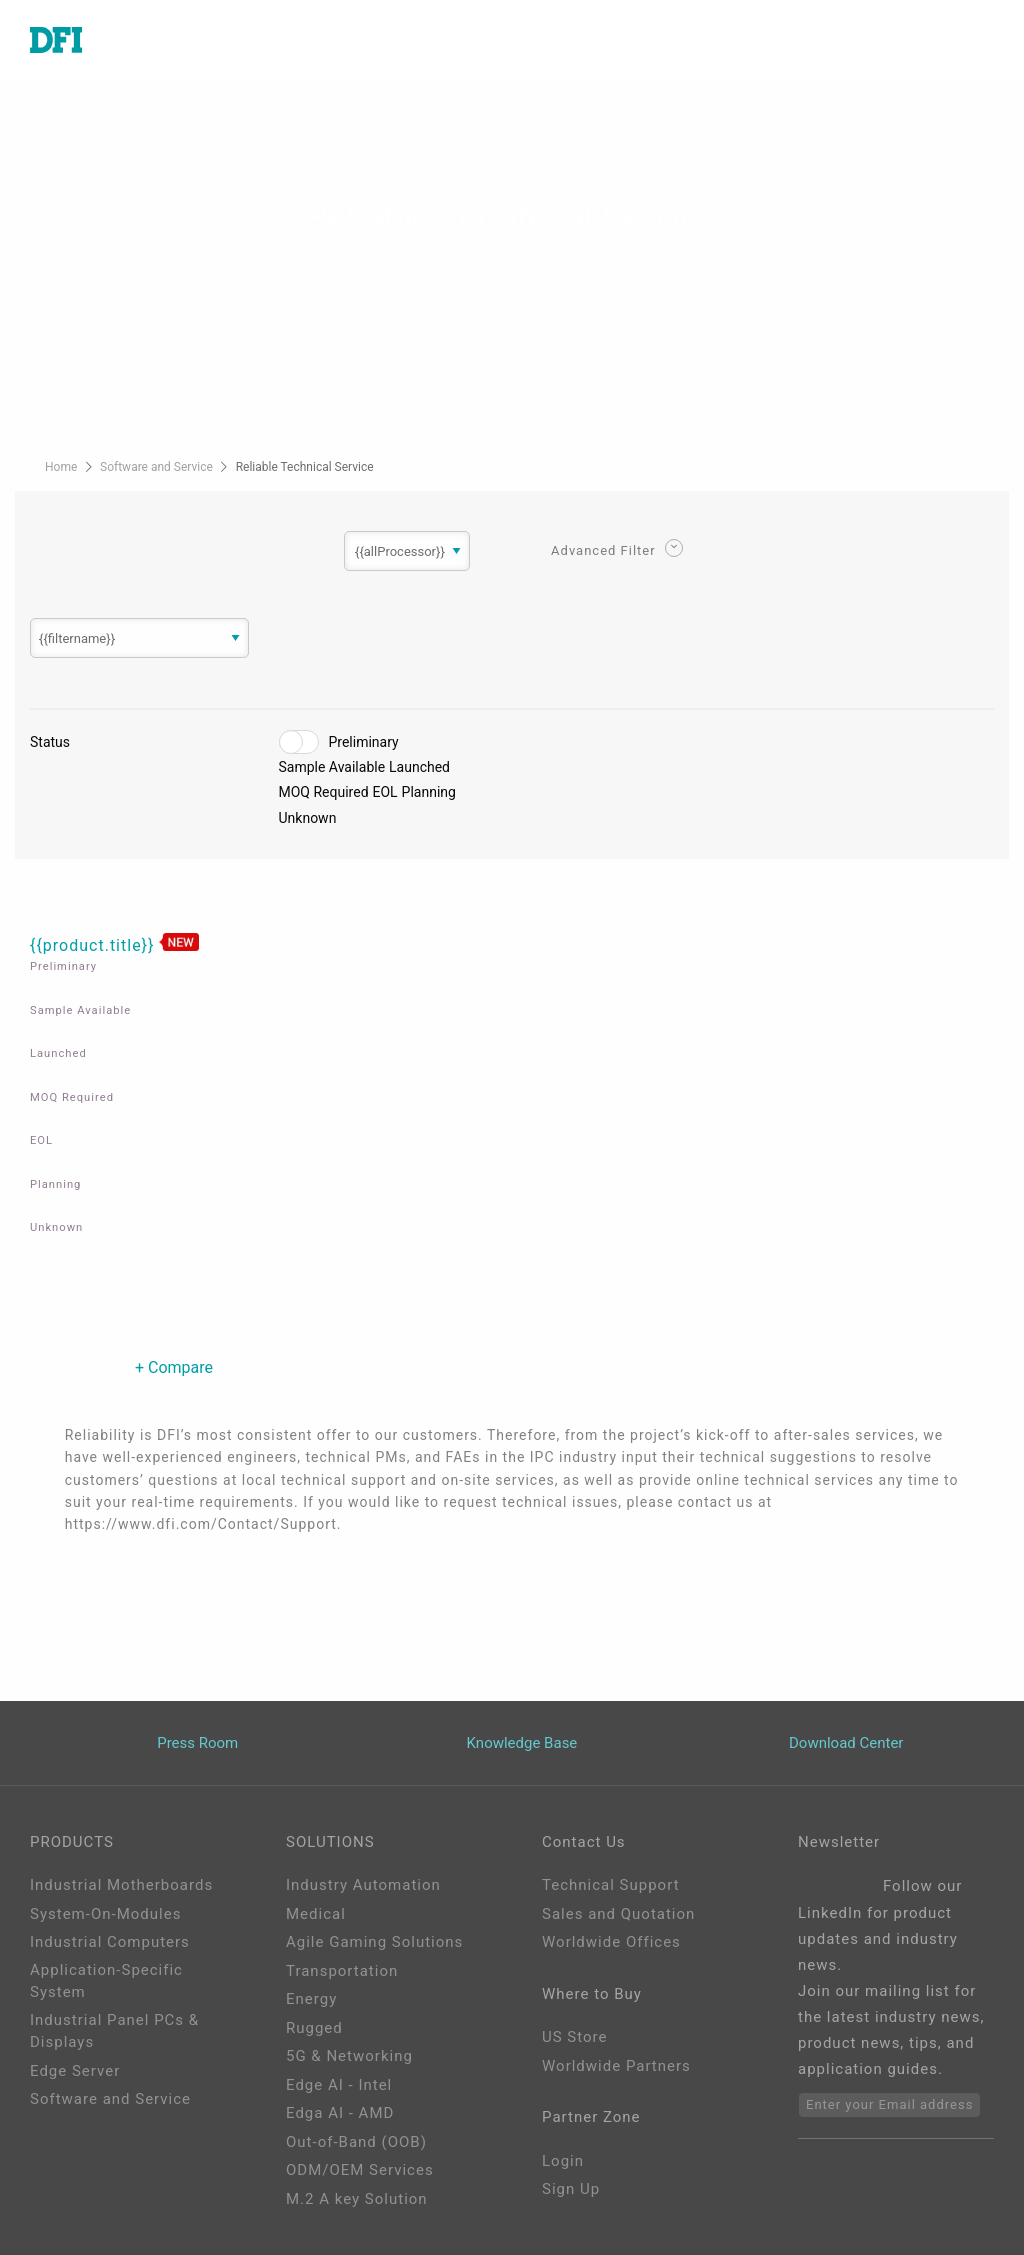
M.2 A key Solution (357, 2199)
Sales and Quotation (618, 1914)
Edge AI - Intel (339, 2085)
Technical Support (611, 1885)
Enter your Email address (889, 2104)
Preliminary (364, 742)
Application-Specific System (106, 1981)
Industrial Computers (110, 1942)
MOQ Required (324, 792)
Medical (316, 1914)
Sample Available (332, 767)
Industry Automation (363, 1885)
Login (563, 2161)
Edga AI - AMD (340, 2113)
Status (50, 742)
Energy (311, 1999)
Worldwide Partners (616, 2066)
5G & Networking (349, 2056)
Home (62, 467)
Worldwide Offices (611, 1942)
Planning (429, 792)
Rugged (314, 2028)
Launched (419, 767)
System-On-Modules (105, 1914)
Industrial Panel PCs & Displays (114, 2031)
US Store (574, 2037)
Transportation (342, 1971)
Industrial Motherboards (121, 1885)
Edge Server (75, 2071)
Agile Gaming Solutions (374, 1942)
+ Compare (174, 1367)
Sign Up (571, 2189)
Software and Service (158, 467)
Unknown (308, 818)
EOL (385, 792)
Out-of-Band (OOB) (356, 2142)
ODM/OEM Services (360, 2170)
